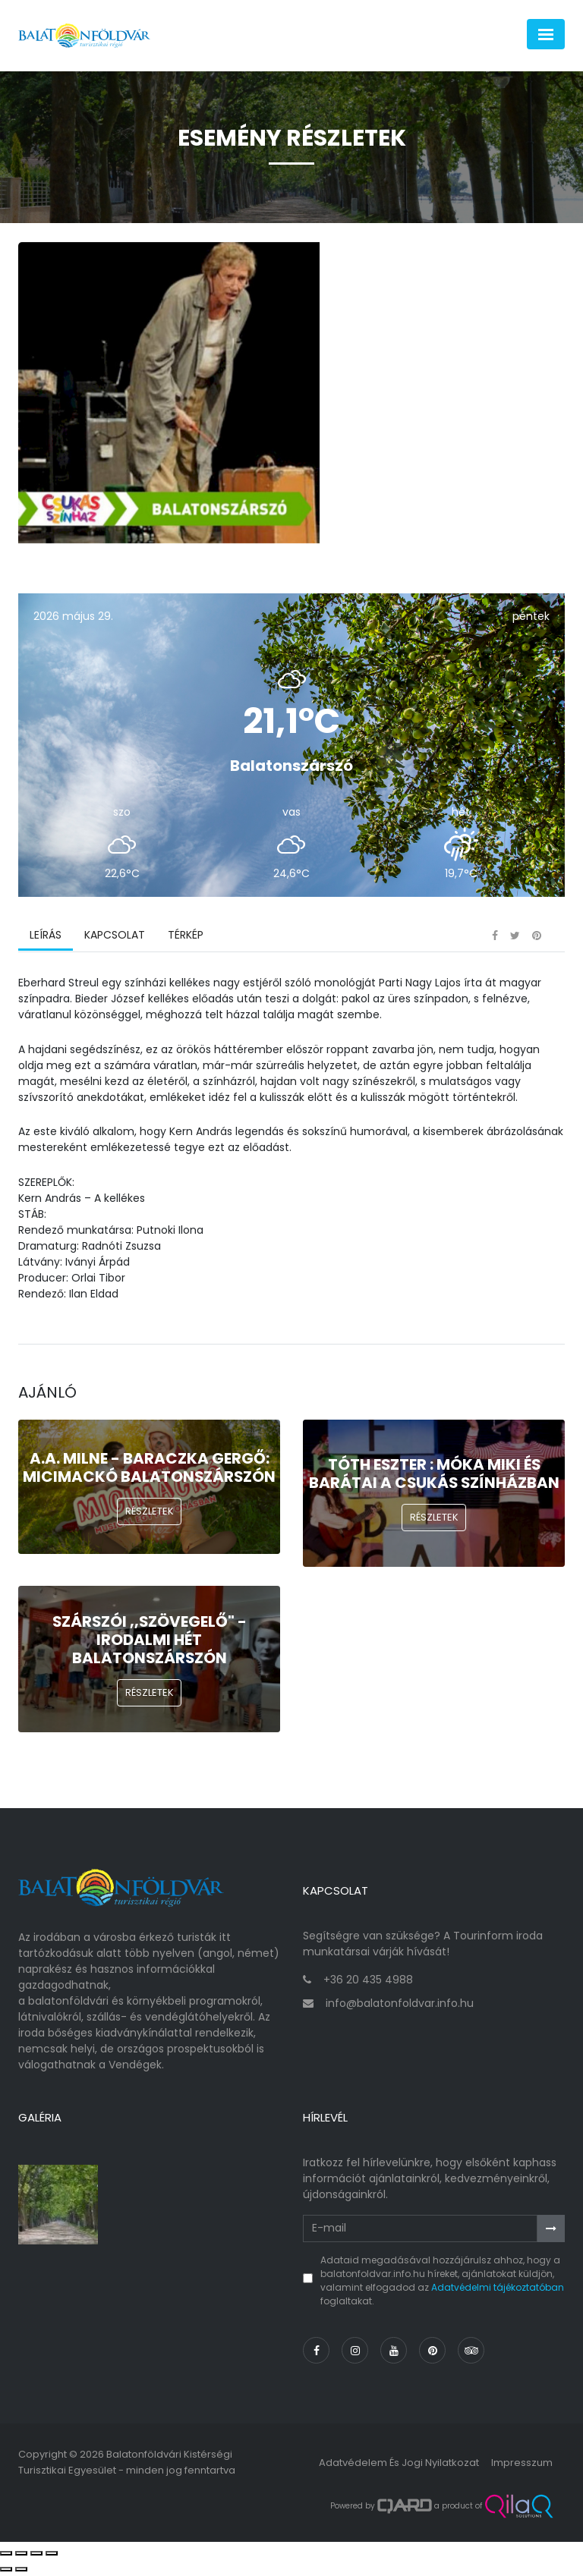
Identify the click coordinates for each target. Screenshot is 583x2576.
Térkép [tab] (185, 937)
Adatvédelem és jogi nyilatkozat (399, 2464)
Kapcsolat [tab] (114, 937)
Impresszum (522, 2464)
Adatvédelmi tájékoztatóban (497, 2288)
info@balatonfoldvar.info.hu (400, 2004)
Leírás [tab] (45, 937)
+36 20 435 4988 (368, 1981)
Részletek (149, 1512)
